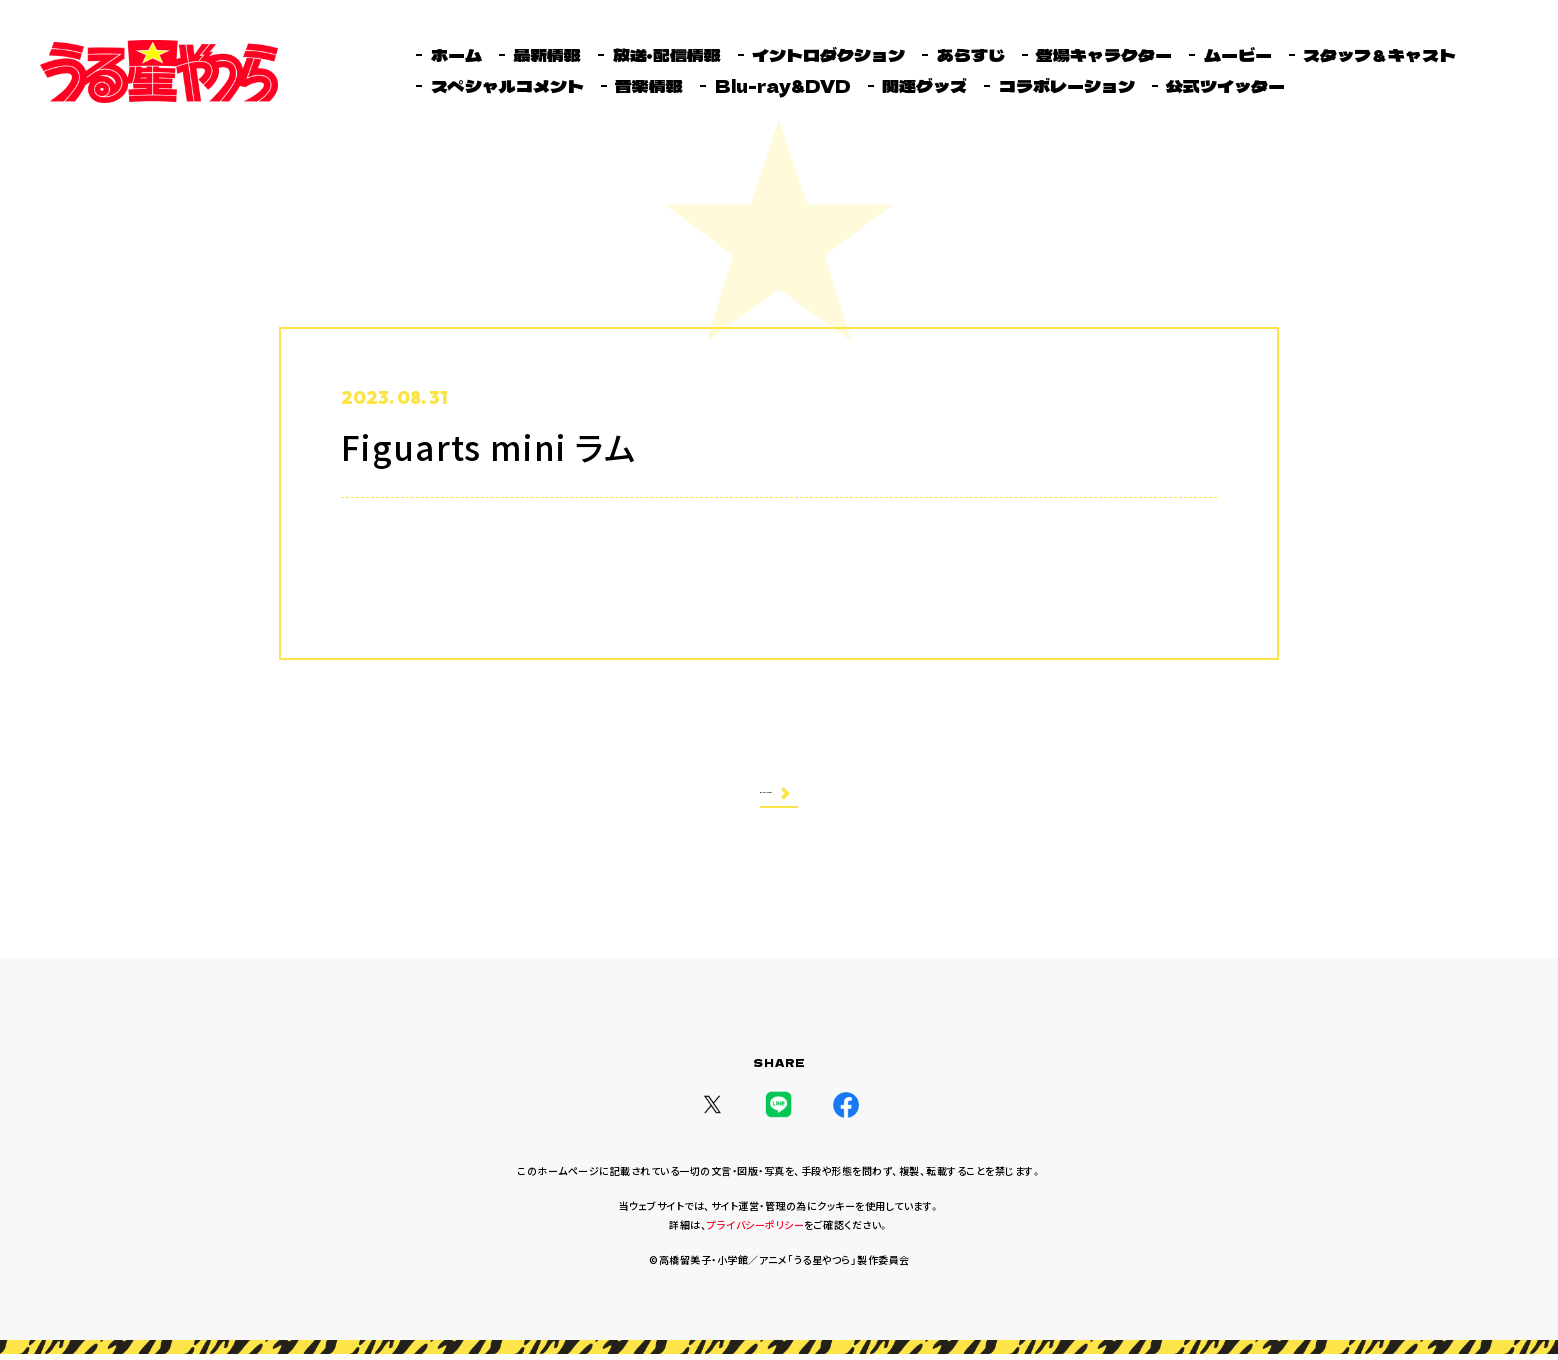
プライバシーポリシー (755, 1230)
